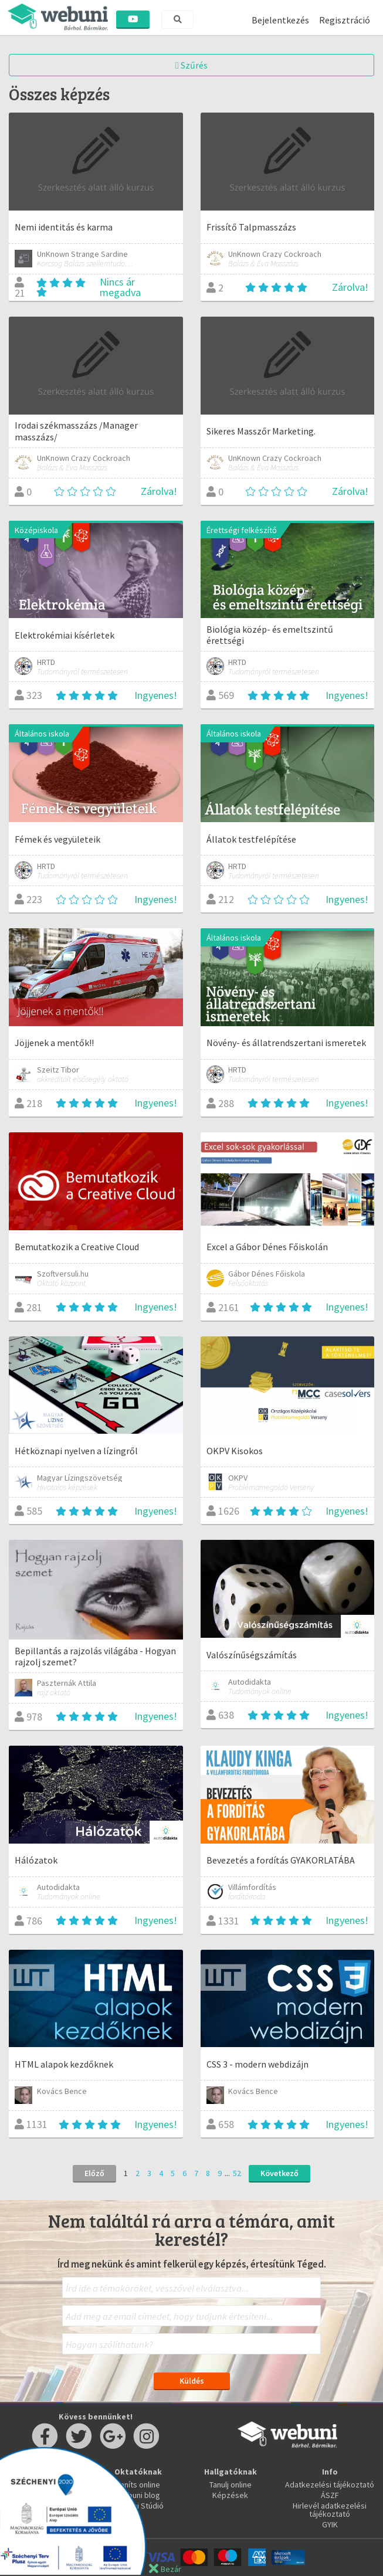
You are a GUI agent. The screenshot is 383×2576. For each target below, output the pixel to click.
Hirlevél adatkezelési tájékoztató (330, 2509)
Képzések (230, 2495)
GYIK (330, 2524)
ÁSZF (330, 2495)
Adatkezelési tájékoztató (329, 2484)
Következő (279, 2173)
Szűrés (191, 65)
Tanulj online (230, 2484)
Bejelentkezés (280, 20)
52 (237, 2173)
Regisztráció (344, 20)
